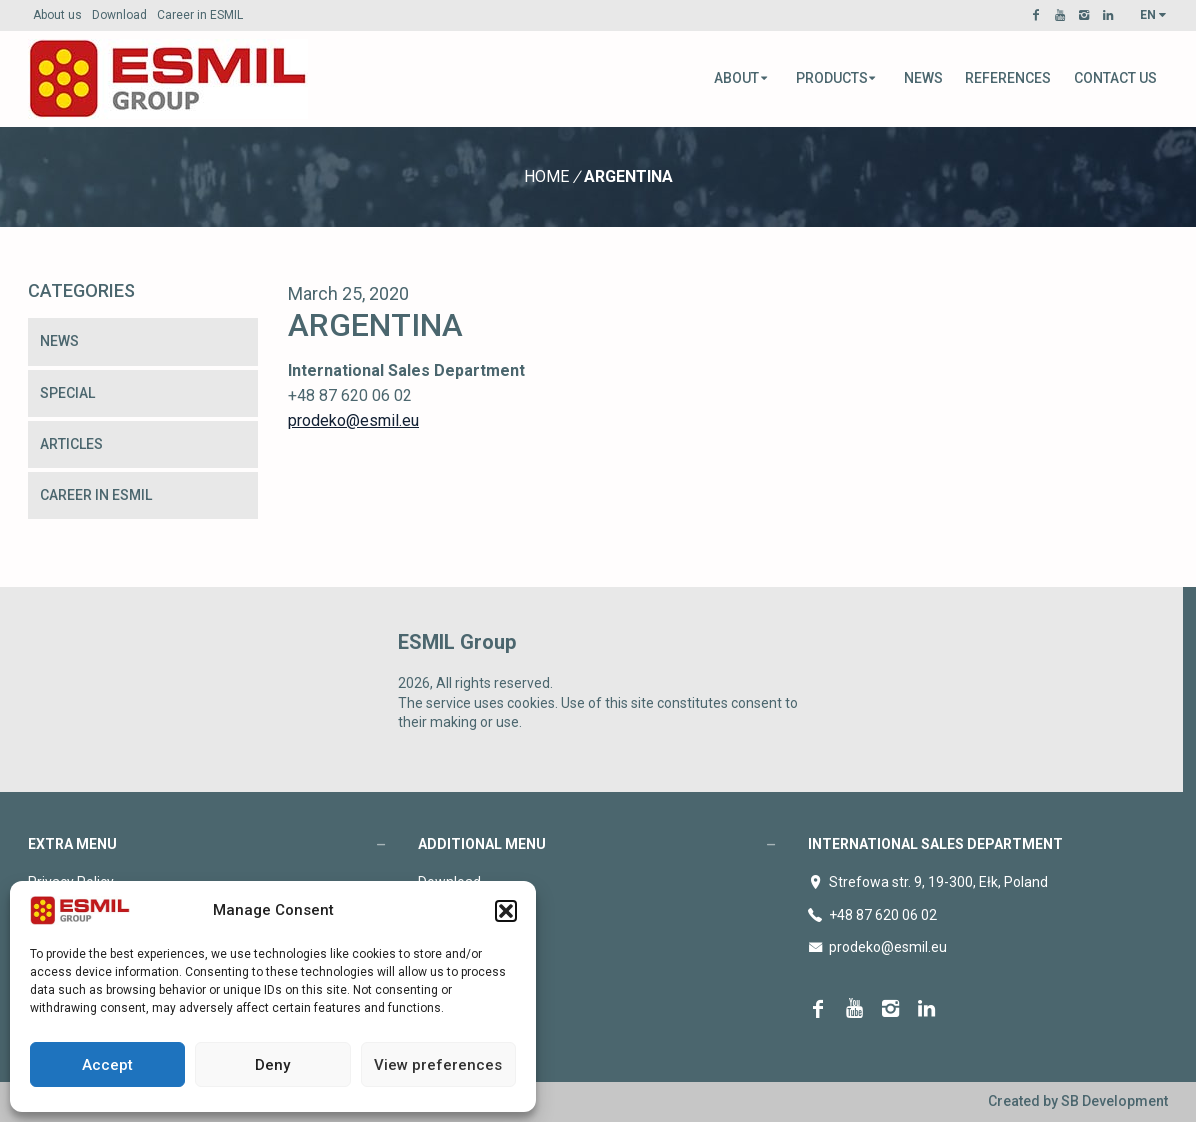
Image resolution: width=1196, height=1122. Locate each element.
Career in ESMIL (200, 15)
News (923, 78)
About (741, 78)
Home (546, 176)
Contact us (1115, 78)
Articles (71, 444)
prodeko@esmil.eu (353, 420)
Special (67, 393)
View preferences (438, 1065)
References (1008, 78)
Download (119, 15)
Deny (272, 1065)
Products (837, 78)
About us (57, 15)
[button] (506, 911)
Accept (107, 1065)
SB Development (1114, 1101)
